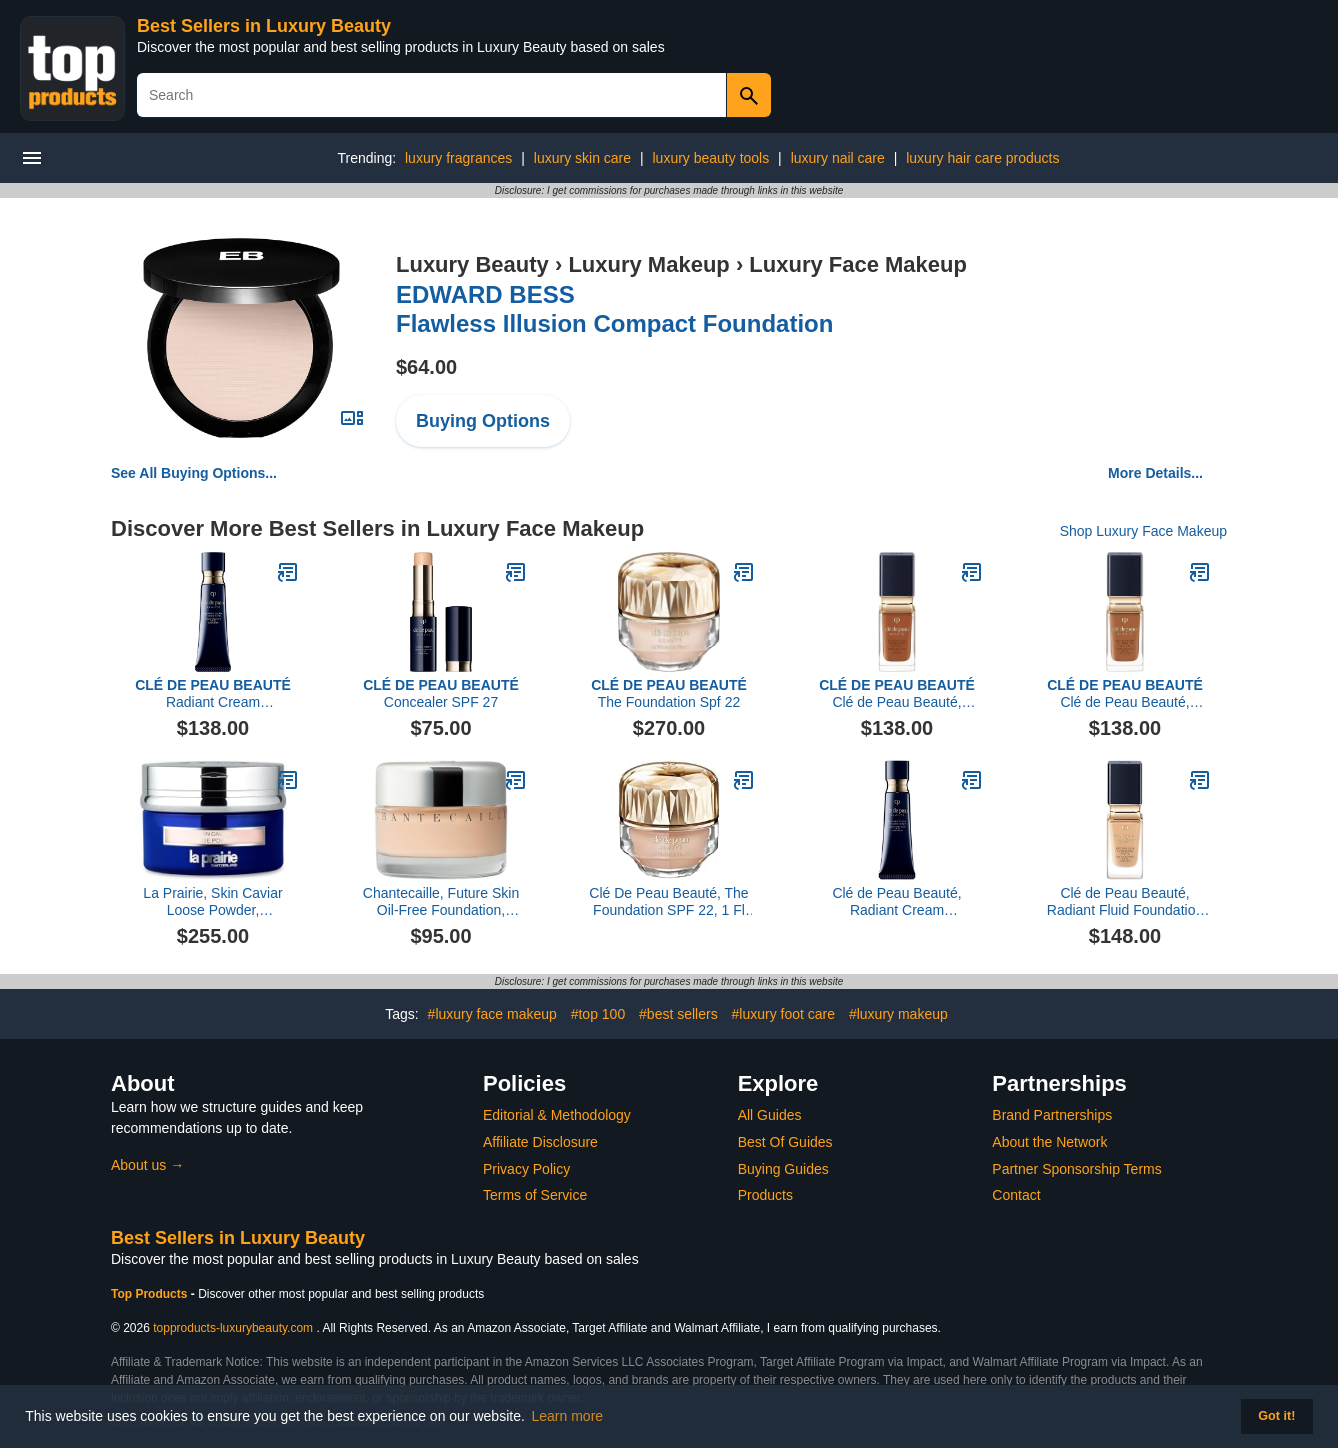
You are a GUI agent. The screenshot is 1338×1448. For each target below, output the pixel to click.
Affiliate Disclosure (540, 1142)
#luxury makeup (898, 1014)
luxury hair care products (982, 158)
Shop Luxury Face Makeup (1143, 531)
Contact (1016, 1195)
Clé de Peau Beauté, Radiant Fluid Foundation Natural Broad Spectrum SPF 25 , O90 (1125, 694)
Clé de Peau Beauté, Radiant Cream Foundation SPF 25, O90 (897, 902)
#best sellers (678, 1014)
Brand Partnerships (1052, 1115)
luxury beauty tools (710, 158)
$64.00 (426, 367)
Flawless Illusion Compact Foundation (614, 309)
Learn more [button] (568, 1416)
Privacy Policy (526, 1169)
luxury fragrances (458, 158)
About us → (147, 1165)
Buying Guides (783, 1169)
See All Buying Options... (194, 473)
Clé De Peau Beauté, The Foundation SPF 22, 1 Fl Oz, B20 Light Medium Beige (668, 902)
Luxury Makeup (648, 264)
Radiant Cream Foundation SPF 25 (213, 694)
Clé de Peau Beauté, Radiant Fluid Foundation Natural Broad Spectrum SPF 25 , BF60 (897, 694)
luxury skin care (582, 158)
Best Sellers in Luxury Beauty (264, 26)
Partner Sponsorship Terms (1076, 1169)
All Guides (770, 1115)
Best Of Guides (785, 1142)
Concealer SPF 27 (441, 693)
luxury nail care (838, 158)
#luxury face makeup (492, 1014)
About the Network (1049, 1142)
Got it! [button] (1276, 1416)
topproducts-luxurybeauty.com (233, 1328)
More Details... (1155, 473)
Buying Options (483, 421)
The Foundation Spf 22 (669, 693)
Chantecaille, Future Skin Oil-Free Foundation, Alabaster (441, 902)
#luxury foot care (784, 1014)
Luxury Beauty (472, 264)
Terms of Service (535, 1195)
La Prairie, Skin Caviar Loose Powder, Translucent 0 (212, 902)
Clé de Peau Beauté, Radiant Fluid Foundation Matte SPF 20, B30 (1125, 902)
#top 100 (598, 1014)
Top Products (151, 1294)
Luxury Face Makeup (858, 264)
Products (765, 1195)
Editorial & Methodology (557, 1115)
